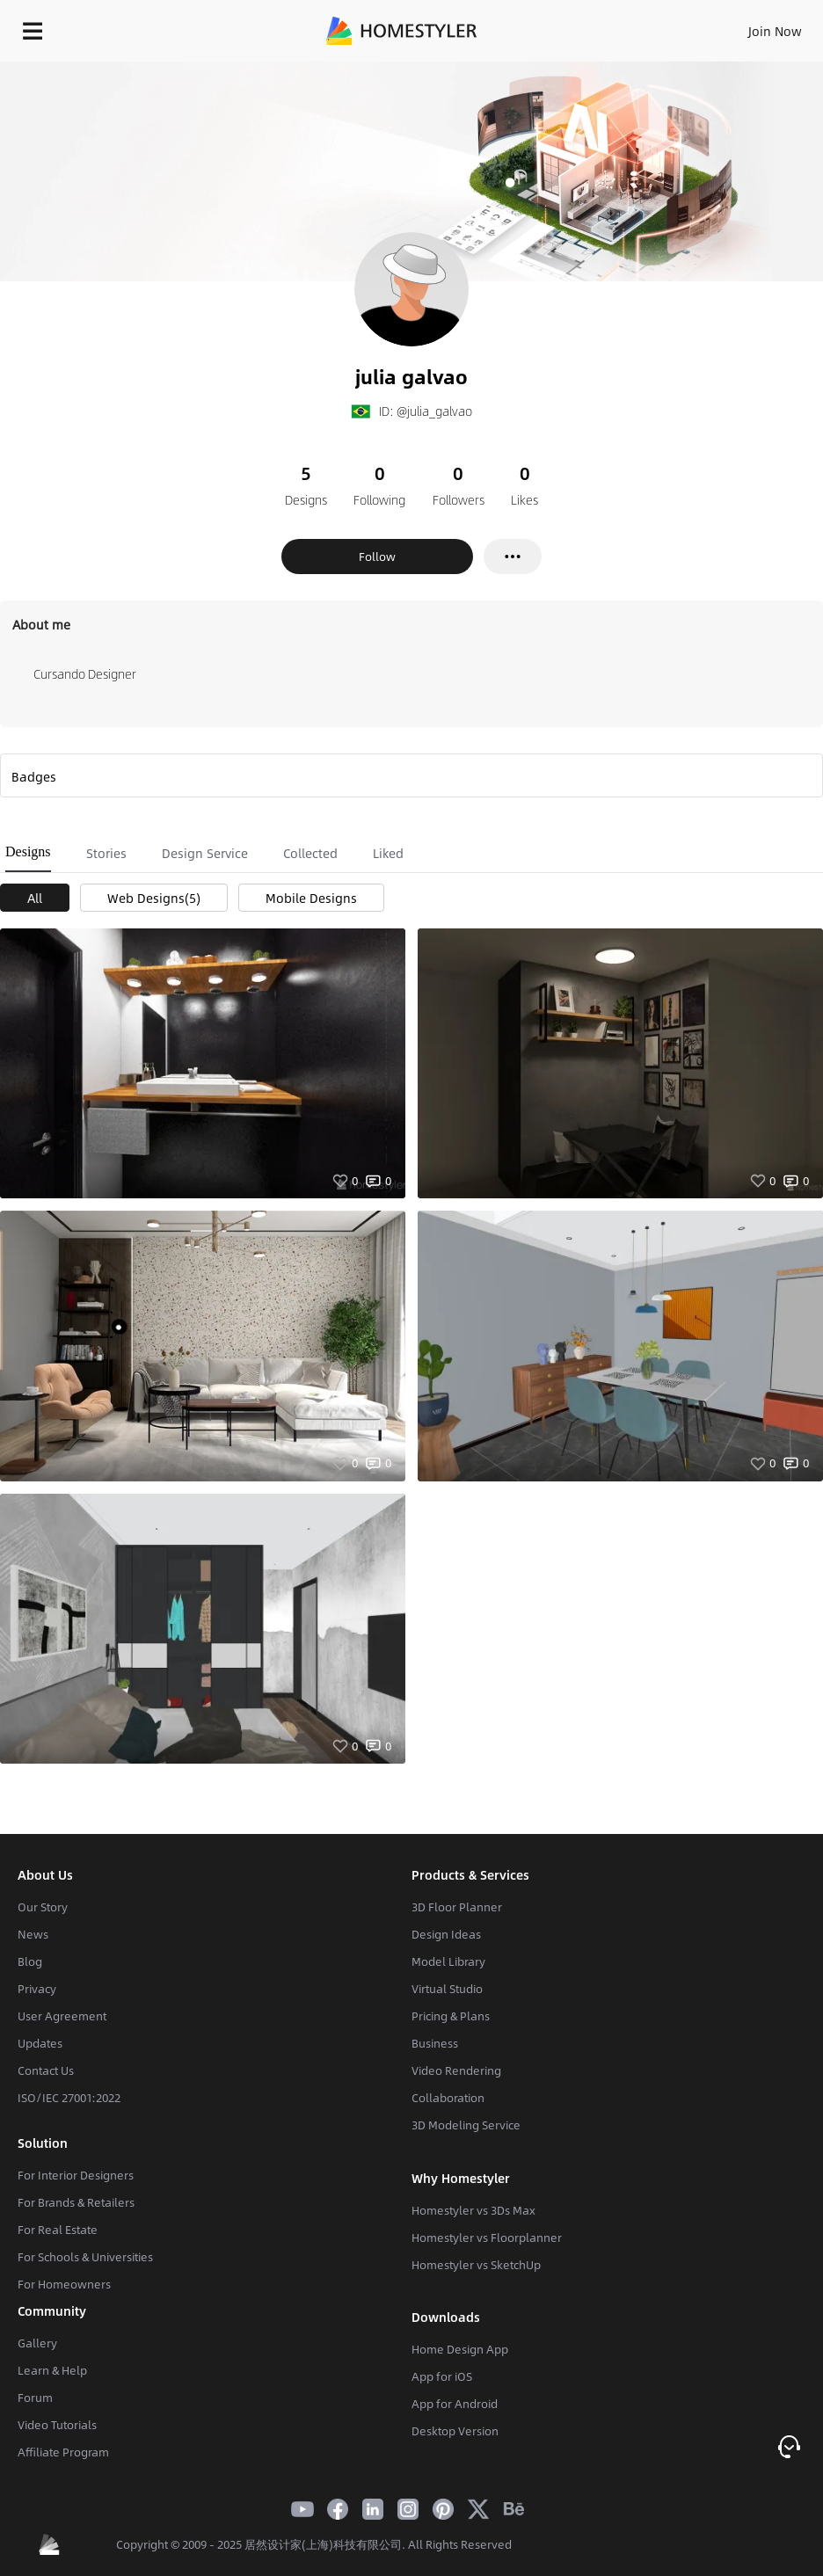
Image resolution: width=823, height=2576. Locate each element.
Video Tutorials (57, 2425)
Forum (35, 2397)
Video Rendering (456, 2070)
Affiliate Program (63, 2452)
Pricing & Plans (451, 2016)
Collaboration (448, 2098)
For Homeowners (64, 2284)
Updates (40, 2043)
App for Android (455, 2403)
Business (435, 2043)
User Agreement (62, 2016)
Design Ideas (446, 1934)
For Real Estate (58, 2229)
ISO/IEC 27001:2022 (69, 2098)
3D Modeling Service (466, 2125)
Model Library (448, 1961)
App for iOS (442, 2376)
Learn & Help (52, 2370)
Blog (30, 1961)
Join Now (775, 30)
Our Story (43, 1907)
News (33, 1934)
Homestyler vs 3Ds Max (473, 2210)
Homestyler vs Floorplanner (487, 2237)
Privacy (37, 1988)
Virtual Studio (447, 1988)
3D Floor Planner (457, 1907)
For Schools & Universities (85, 2257)
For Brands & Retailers (76, 2202)
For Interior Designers (76, 2175)
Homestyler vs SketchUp (476, 2265)
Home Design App (460, 2349)
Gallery (37, 2343)
